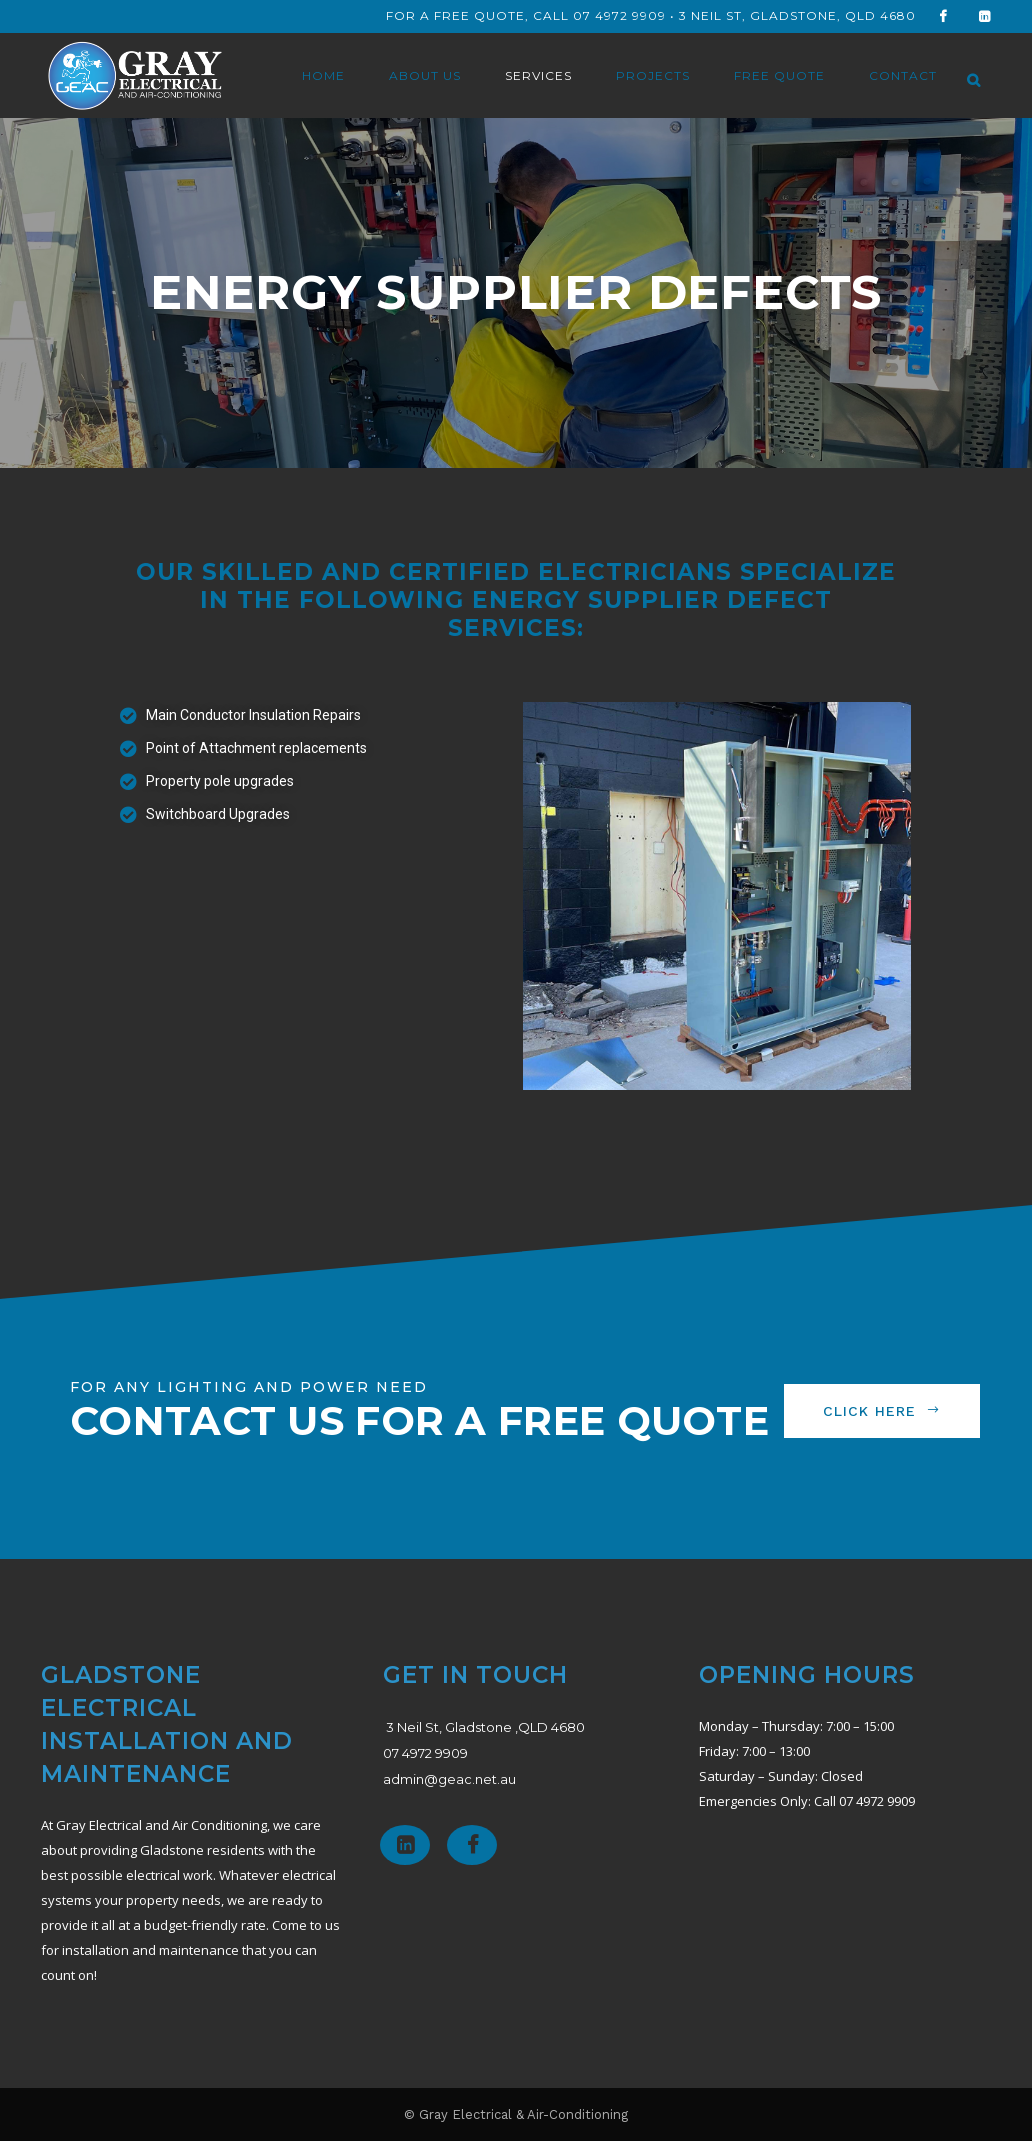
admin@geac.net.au (449, 1779)
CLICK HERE (882, 1411)
